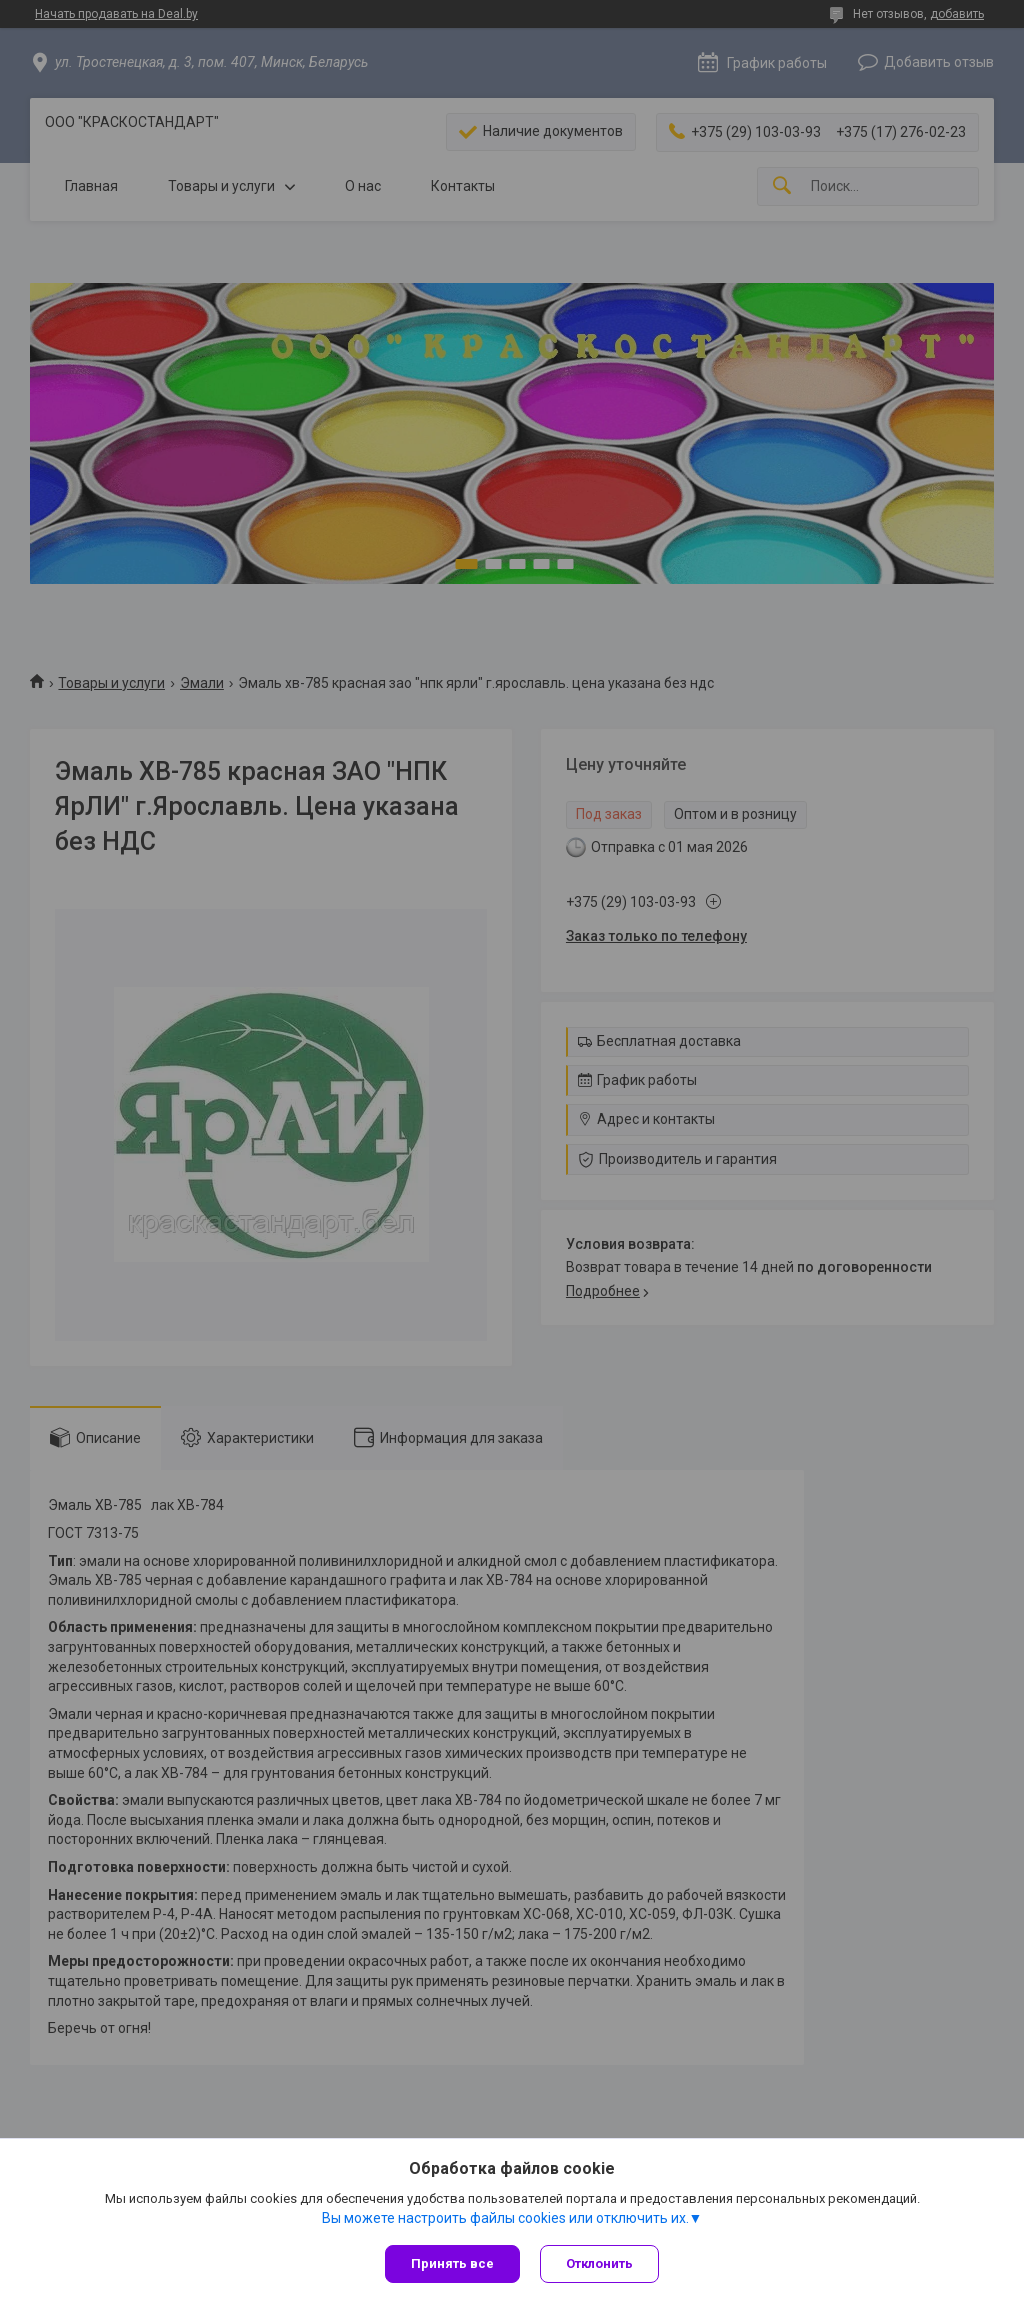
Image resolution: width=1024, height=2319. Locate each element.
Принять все (452, 2263)
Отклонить (599, 2263)
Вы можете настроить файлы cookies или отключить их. (505, 2218)
